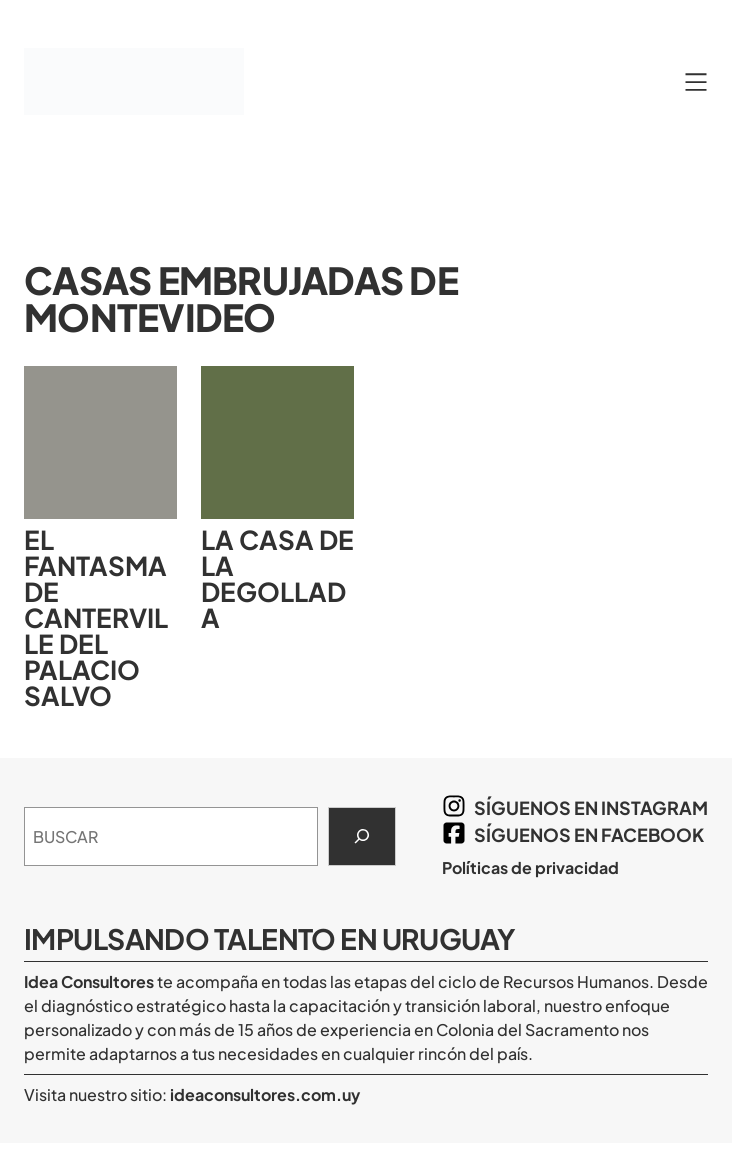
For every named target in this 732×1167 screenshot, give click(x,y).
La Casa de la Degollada (277, 579)
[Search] (362, 837)
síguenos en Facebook (589, 834)
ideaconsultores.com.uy (263, 1094)
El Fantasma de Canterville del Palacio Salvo (96, 618)
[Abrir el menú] (696, 82)
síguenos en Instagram (591, 807)
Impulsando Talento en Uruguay (270, 938)
